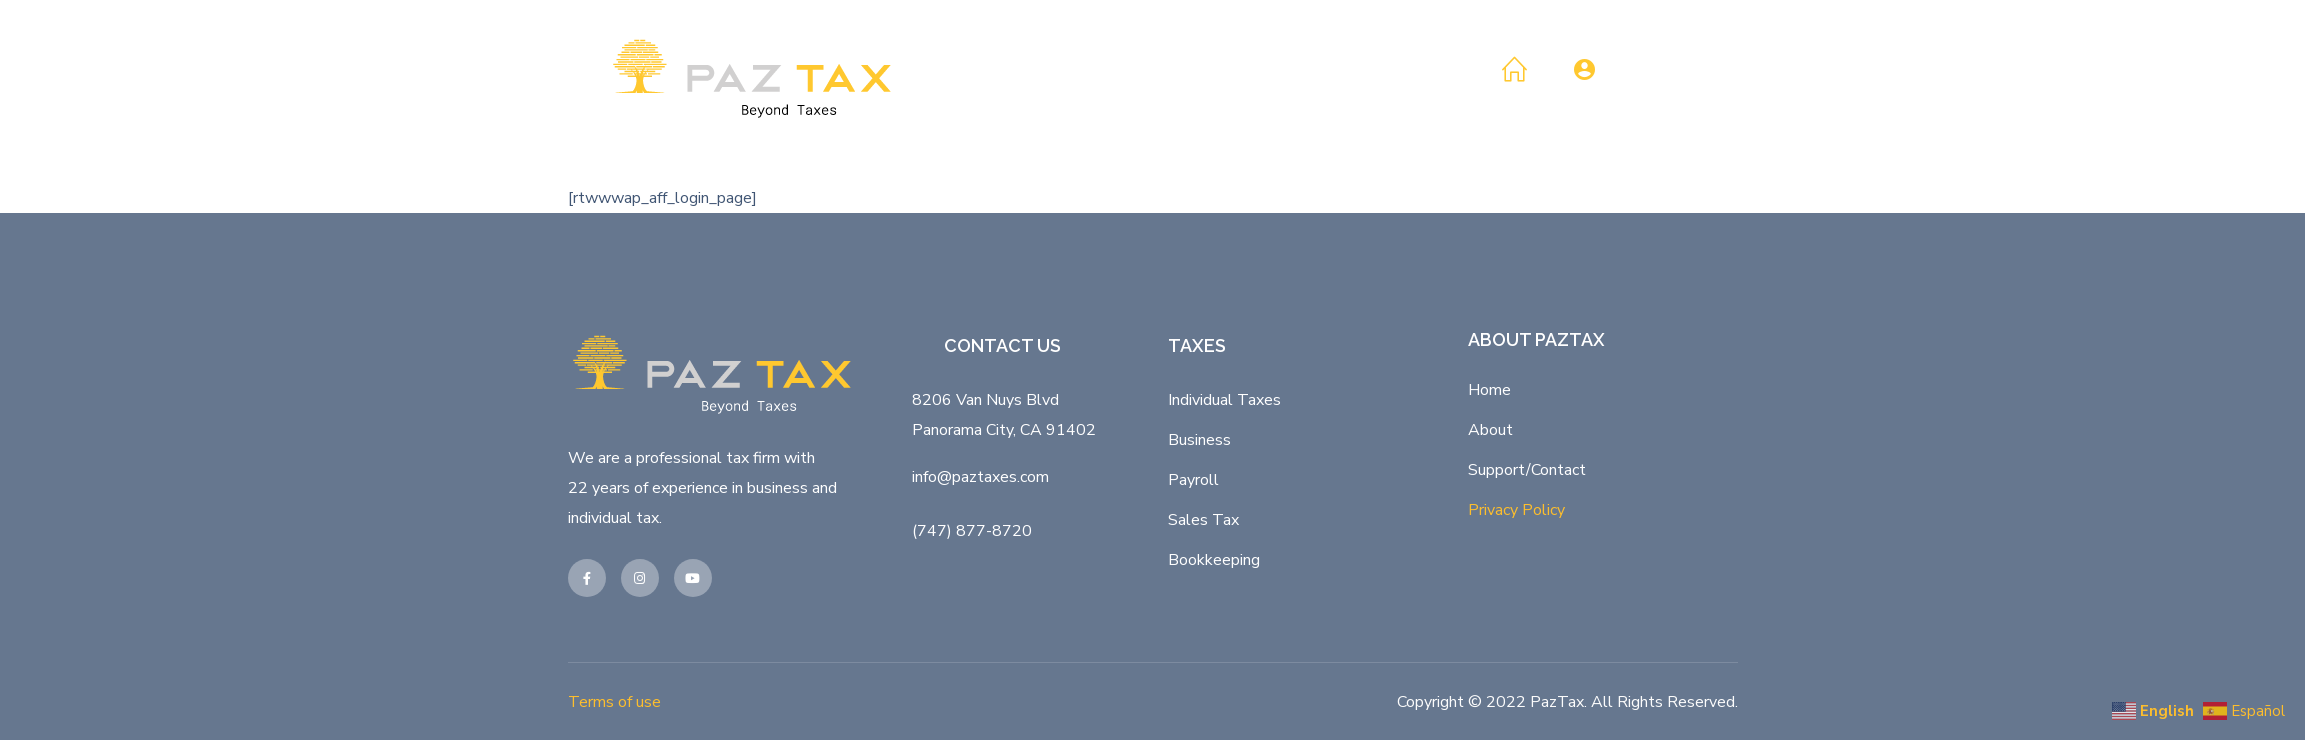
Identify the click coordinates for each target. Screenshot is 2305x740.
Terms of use (614, 702)
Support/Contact (1527, 470)
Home (1489, 390)
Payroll (1193, 480)
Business (1199, 440)
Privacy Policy (1516, 510)
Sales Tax (1203, 520)
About (1490, 430)
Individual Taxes (1224, 400)
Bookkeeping (1214, 560)
